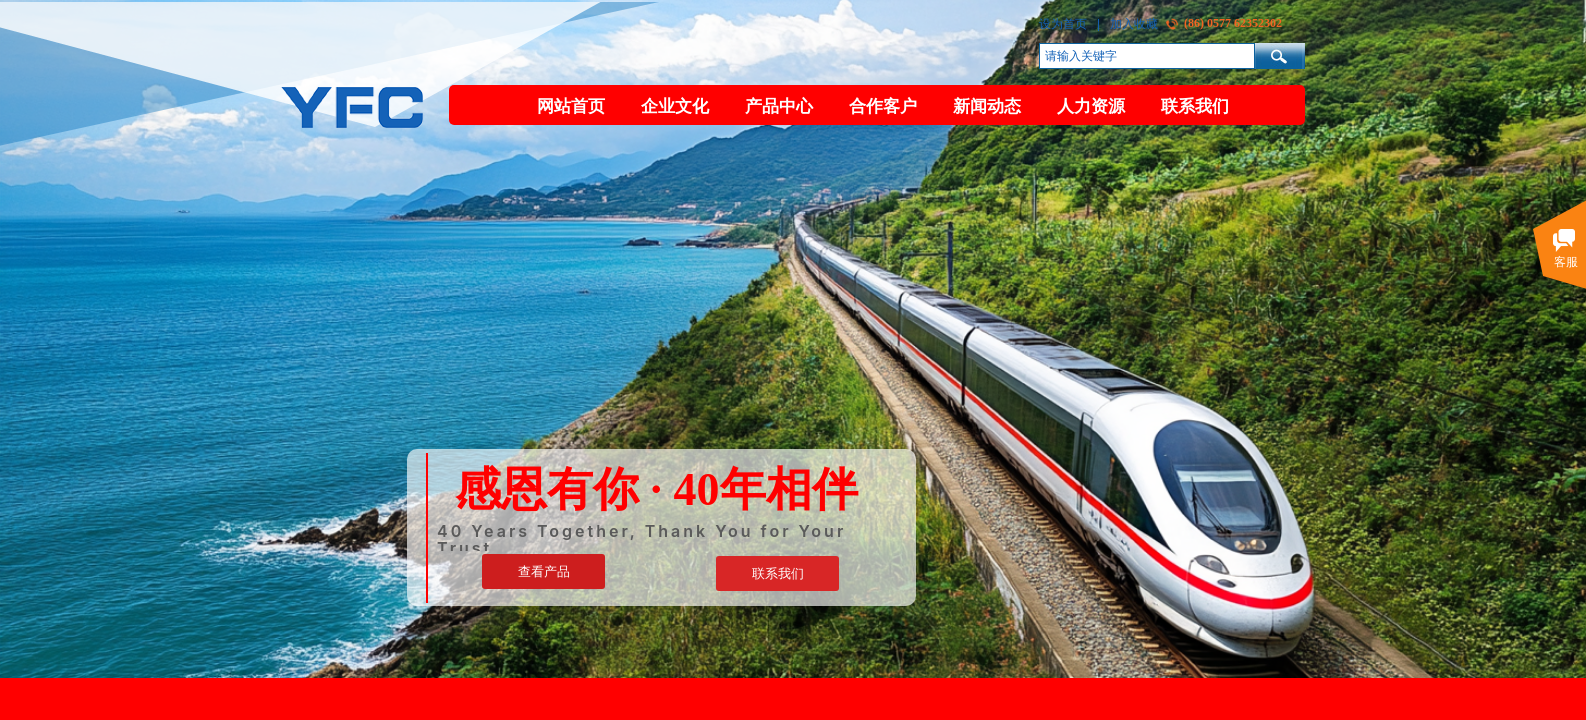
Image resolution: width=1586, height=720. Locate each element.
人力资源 (1091, 106)
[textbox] (1147, 56)
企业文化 (675, 106)
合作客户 (883, 106)
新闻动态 (987, 106)
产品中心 (779, 106)
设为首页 (1063, 24)
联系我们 (1195, 106)
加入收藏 (1134, 24)
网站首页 (571, 106)
